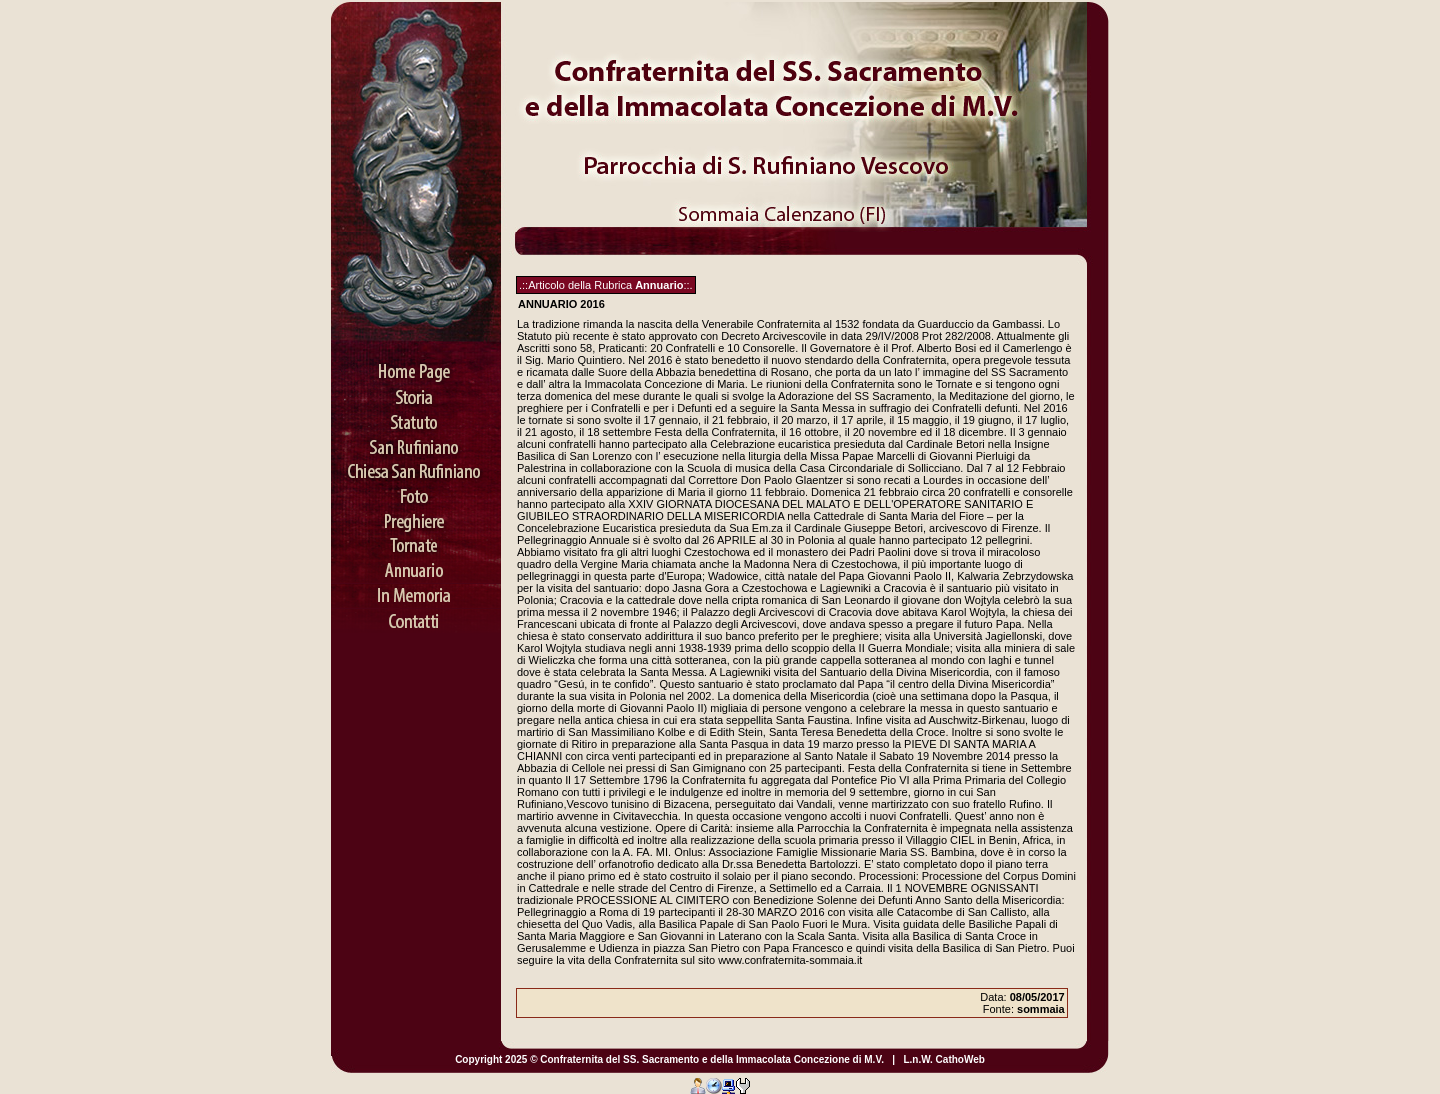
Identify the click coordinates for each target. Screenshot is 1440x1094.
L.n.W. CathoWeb (943, 1059)
